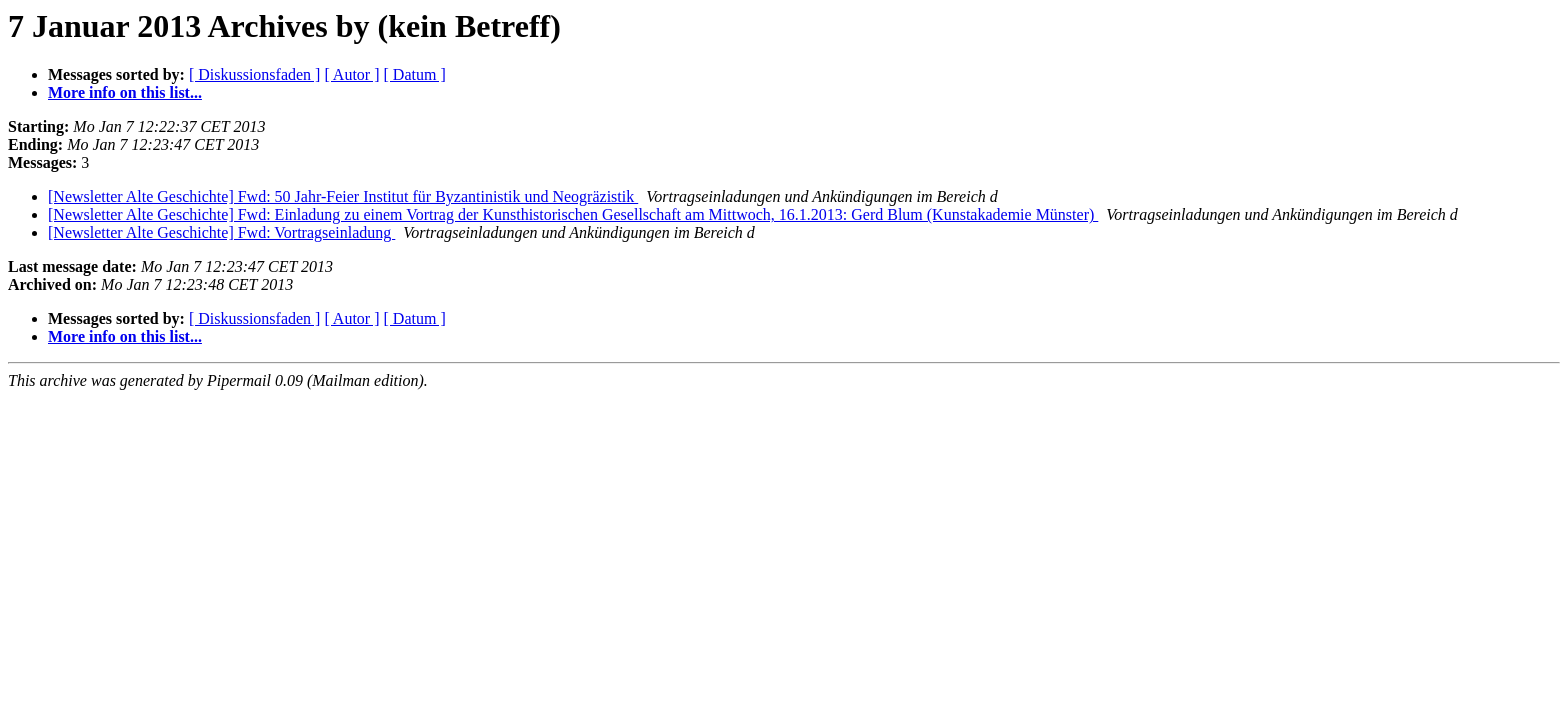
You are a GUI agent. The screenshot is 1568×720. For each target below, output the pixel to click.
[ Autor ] (351, 74)
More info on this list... (125, 92)
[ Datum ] (415, 74)
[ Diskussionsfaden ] (255, 74)
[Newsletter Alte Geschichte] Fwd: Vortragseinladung (221, 232)
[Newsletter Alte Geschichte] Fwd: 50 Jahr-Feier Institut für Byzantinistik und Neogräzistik (343, 196)
